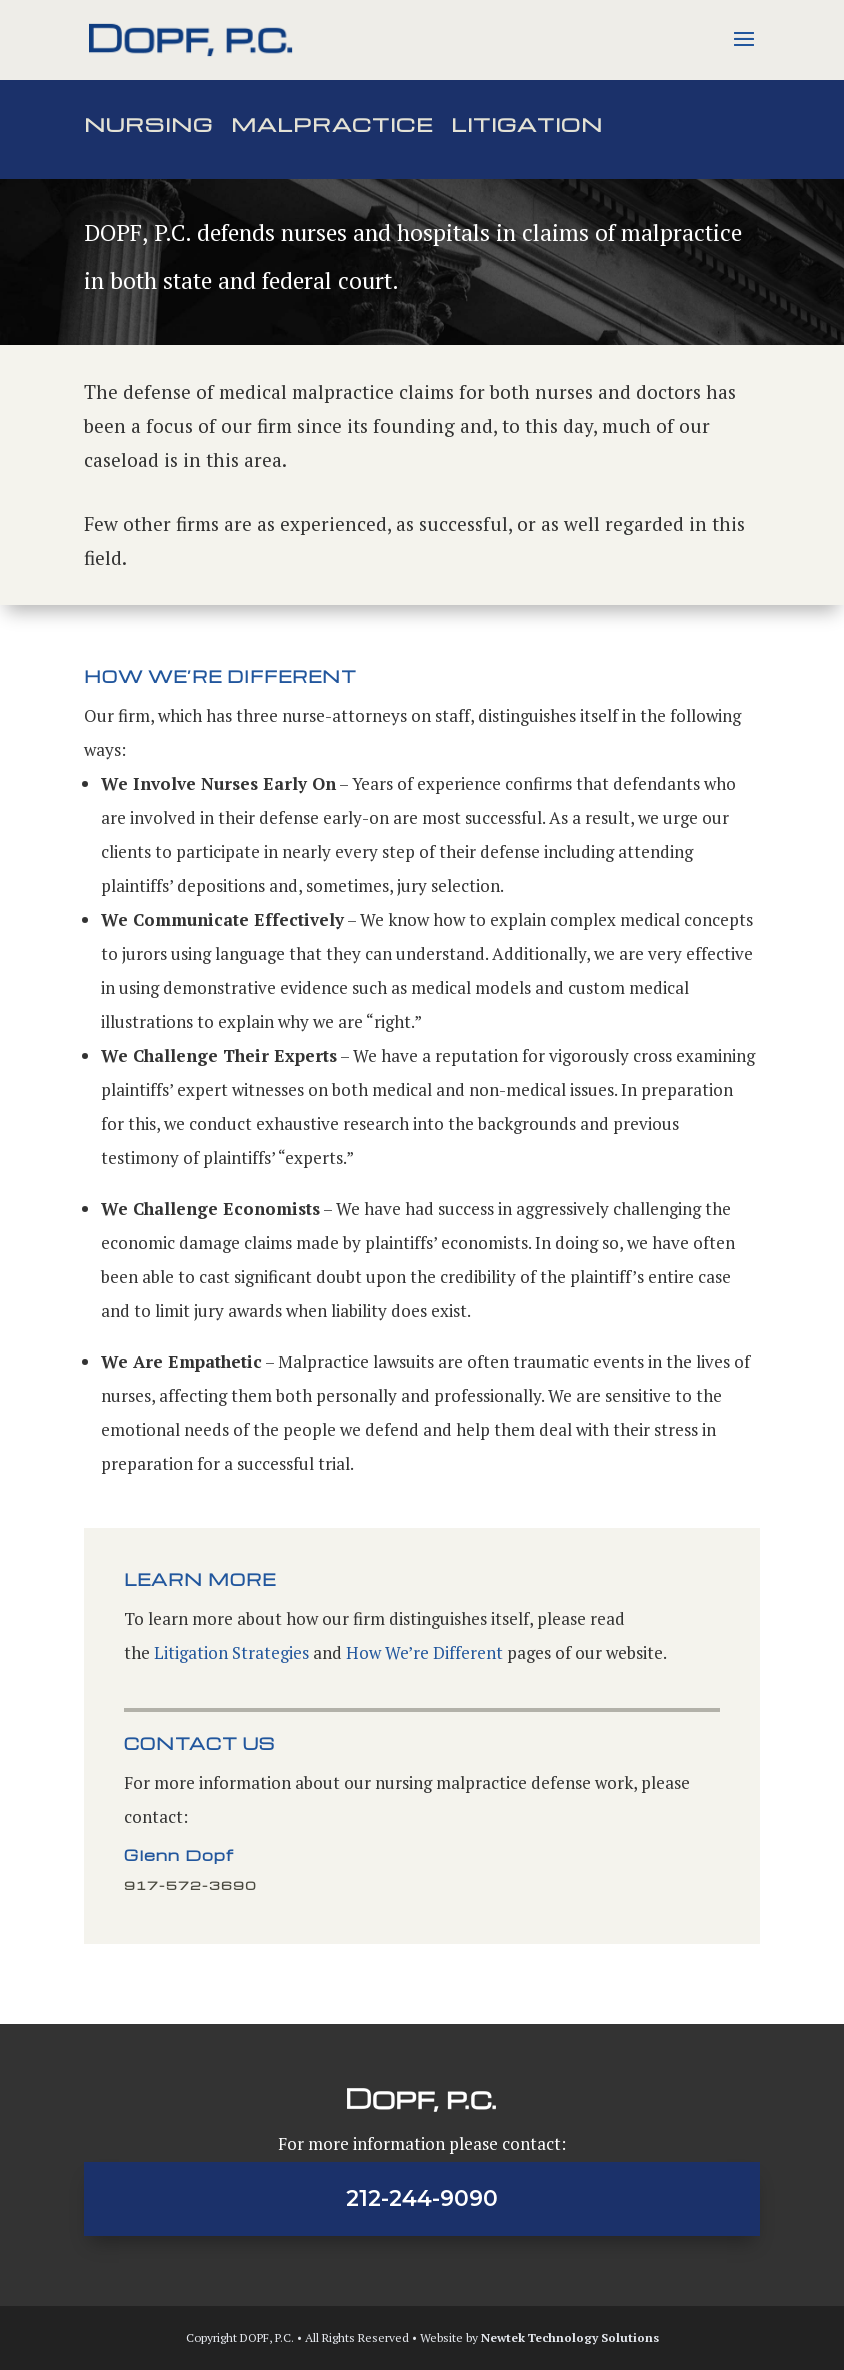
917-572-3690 (190, 1885)
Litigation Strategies (231, 1652)
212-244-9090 (422, 2198)
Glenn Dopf (179, 1855)
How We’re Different (424, 1652)
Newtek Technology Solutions (570, 2337)
